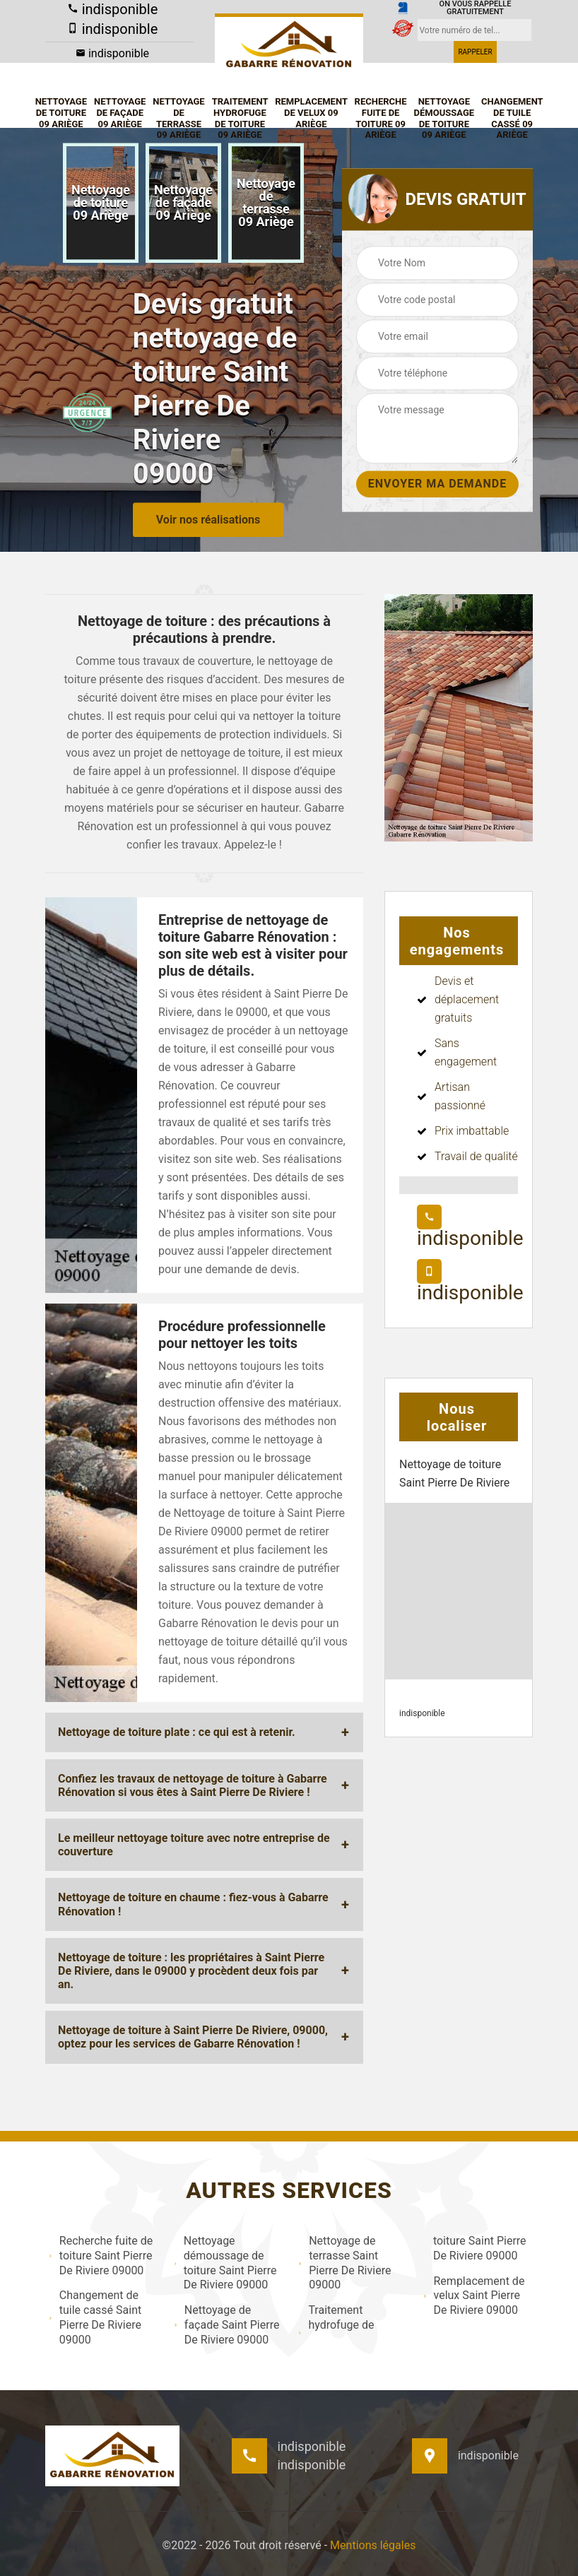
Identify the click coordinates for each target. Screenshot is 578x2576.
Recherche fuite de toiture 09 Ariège (381, 118)
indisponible (112, 9)
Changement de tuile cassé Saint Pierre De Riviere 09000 (95, 2317)
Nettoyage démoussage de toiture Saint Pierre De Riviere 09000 (225, 2262)
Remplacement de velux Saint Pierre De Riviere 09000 (474, 2295)
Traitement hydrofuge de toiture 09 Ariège (240, 118)
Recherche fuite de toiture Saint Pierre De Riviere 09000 (101, 2255)
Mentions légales (372, 2545)
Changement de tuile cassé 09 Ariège (512, 118)
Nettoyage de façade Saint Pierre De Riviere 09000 (227, 2324)
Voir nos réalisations (208, 519)
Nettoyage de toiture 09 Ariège (61, 112)
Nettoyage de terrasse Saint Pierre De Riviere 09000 (344, 2262)
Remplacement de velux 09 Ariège (311, 112)
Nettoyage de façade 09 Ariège (120, 112)
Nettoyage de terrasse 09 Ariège (178, 118)
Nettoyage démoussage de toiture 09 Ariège (444, 118)
